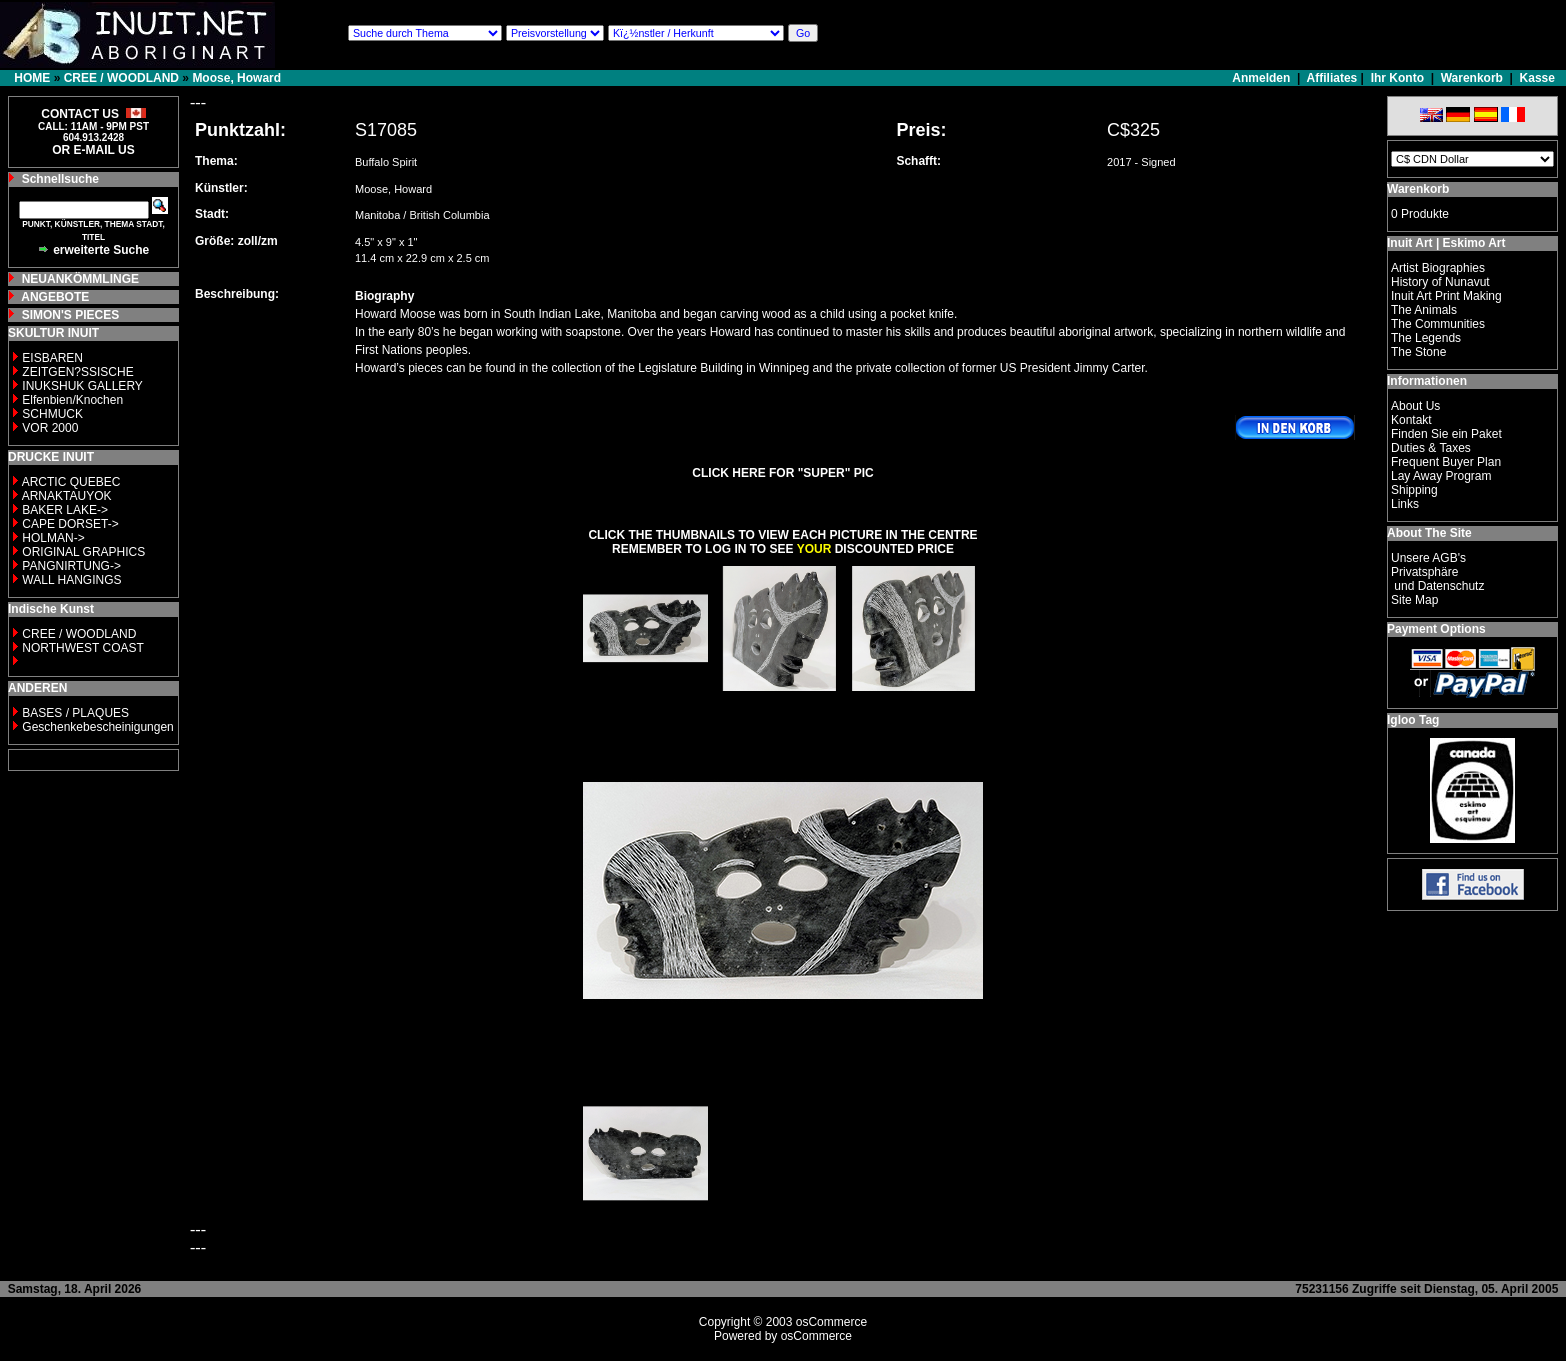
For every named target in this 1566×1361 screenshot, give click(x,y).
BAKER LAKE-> (65, 510)
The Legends (1426, 338)
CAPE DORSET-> (70, 524)
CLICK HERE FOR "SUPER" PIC (782, 473)
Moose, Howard (236, 78)
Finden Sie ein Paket (1446, 434)
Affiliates (1332, 78)
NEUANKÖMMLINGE (80, 279)
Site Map (1414, 600)
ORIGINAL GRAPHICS (83, 552)
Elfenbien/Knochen (72, 400)
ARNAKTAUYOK (67, 496)
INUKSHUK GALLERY (82, 386)
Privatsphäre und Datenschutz (1437, 579)
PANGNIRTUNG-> (71, 566)
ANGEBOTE (55, 297)
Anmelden (1262, 78)
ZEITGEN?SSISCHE (77, 372)
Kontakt (1411, 420)
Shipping (1414, 490)
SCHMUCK (52, 414)
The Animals (1424, 310)
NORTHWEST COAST (81, 648)
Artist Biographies (1438, 268)
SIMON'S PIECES (71, 315)
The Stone (1418, 352)
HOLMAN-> (53, 538)
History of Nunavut (1440, 282)
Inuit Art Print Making (1446, 296)
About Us (1415, 406)
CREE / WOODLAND (121, 78)
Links (1405, 504)
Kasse (1537, 78)
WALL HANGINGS (71, 580)
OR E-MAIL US (93, 150)
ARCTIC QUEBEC (71, 482)
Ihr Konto (1397, 78)
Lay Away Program (1441, 476)
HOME (32, 78)
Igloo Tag (1413, 720)
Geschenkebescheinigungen (97, 727)
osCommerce (831, 1322)
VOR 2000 (50, 428)
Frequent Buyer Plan (1446, 462)
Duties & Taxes (1431, 448)
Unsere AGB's (1428, 558)
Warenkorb (1472, 78)
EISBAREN (52, 358)
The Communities (1438, 324)
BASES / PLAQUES (75, 713)
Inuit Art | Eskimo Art (1446, 243)
